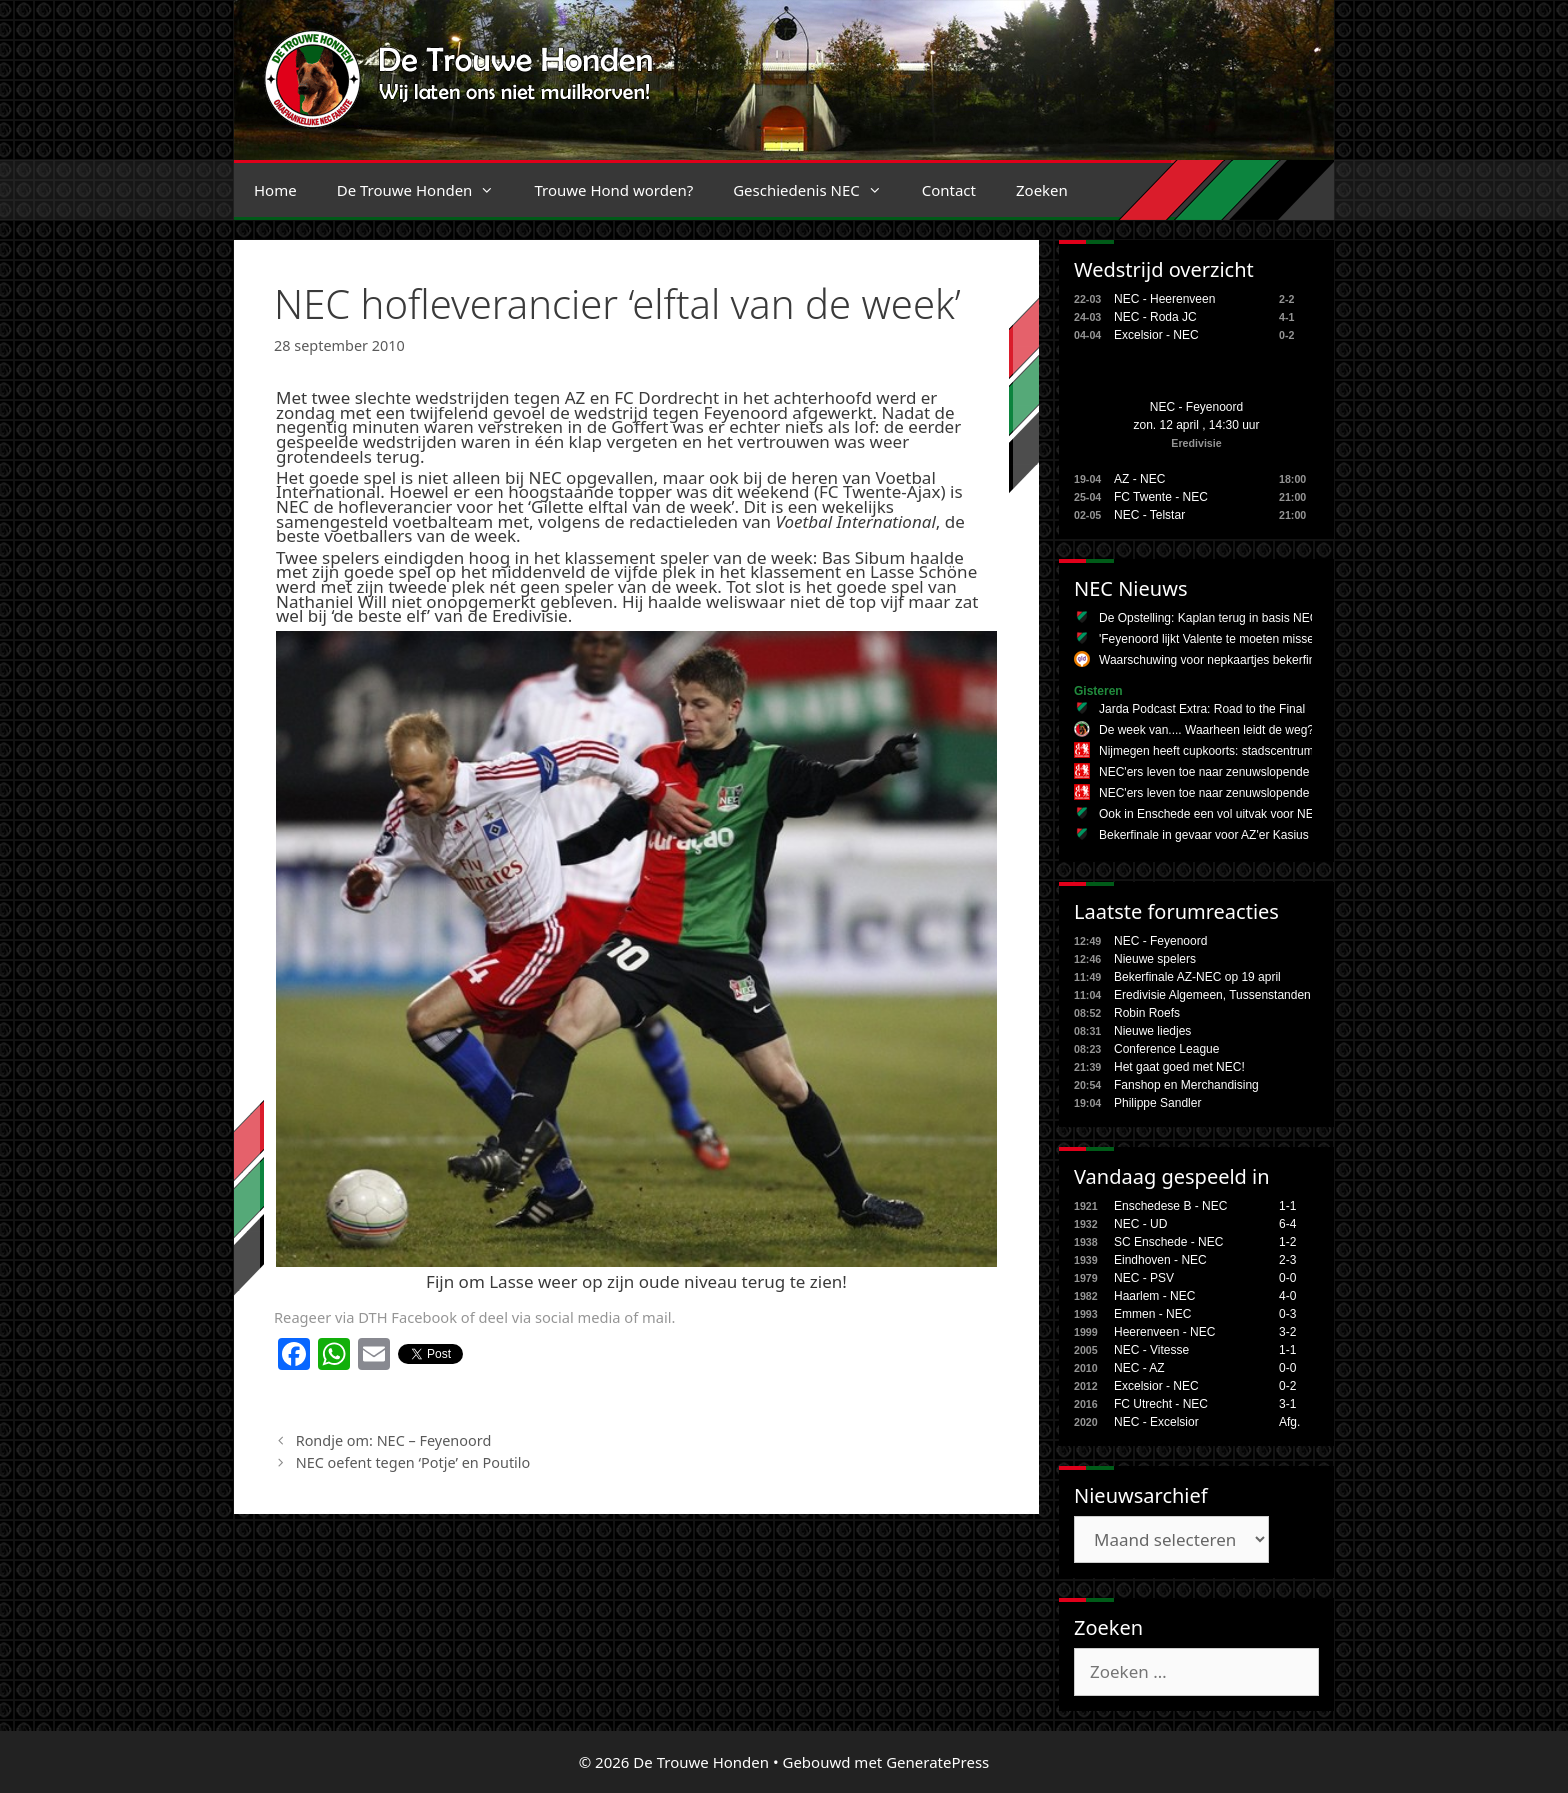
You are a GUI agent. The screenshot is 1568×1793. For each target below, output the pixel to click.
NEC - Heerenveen (1164, 299)
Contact (949, 190)
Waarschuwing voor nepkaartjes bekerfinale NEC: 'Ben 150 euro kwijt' (1284, 660)
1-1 (1287, 1206)
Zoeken (1042, 190)
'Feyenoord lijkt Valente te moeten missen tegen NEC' (1242, 639)
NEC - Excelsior (1156, 1422)
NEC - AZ (1139, 1368)
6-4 (1287, 1224)
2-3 (1287, 1260)
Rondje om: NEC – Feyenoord (394, 1440)
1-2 (1287, 1242)
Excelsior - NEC (1156, 335)
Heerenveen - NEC (1164, 1332)
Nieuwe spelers (1155, 959)
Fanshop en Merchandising (1186, 1085)
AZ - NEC (1139, 479)
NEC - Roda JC (1155, 317)
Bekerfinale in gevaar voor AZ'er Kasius (1204, 835)
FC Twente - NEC (1161, 497)
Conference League (1166, 1049)
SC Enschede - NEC (1168, 1242)
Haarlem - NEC (1154, 1296)
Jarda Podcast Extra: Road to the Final (1202, 709)
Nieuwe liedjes (1152, 1031)
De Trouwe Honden (426, 190)
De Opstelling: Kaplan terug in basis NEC (1208, 618)
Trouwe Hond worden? (613, 190)
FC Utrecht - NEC (1161, 1404)
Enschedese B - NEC (1170, 1206)
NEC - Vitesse (1151, 1350)
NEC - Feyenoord (1196, 407)
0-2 (1287, 1386)
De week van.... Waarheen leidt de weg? (1206, 730)
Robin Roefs (1147, 1013)
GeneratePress (937, 1762)
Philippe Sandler (1157, 1103)
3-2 (1287, 1332)
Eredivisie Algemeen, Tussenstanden (1212, 995)
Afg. (1289, 1422)
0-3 (1287, 1314)
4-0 (1287, 1296)
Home (275, 190)
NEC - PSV (1144, 1278)
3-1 (1287, 1404)
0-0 (1287, 1278)
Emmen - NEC (1152, 1314)
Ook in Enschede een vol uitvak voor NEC (1210, 814)
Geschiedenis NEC (817, 190)
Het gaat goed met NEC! (1179, 1067)
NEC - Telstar (1149, 515)
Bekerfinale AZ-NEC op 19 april (1197, 977)
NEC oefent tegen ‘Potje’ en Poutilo (413, 1462)
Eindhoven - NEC (1160, 1260)
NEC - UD (1140, 1224)
